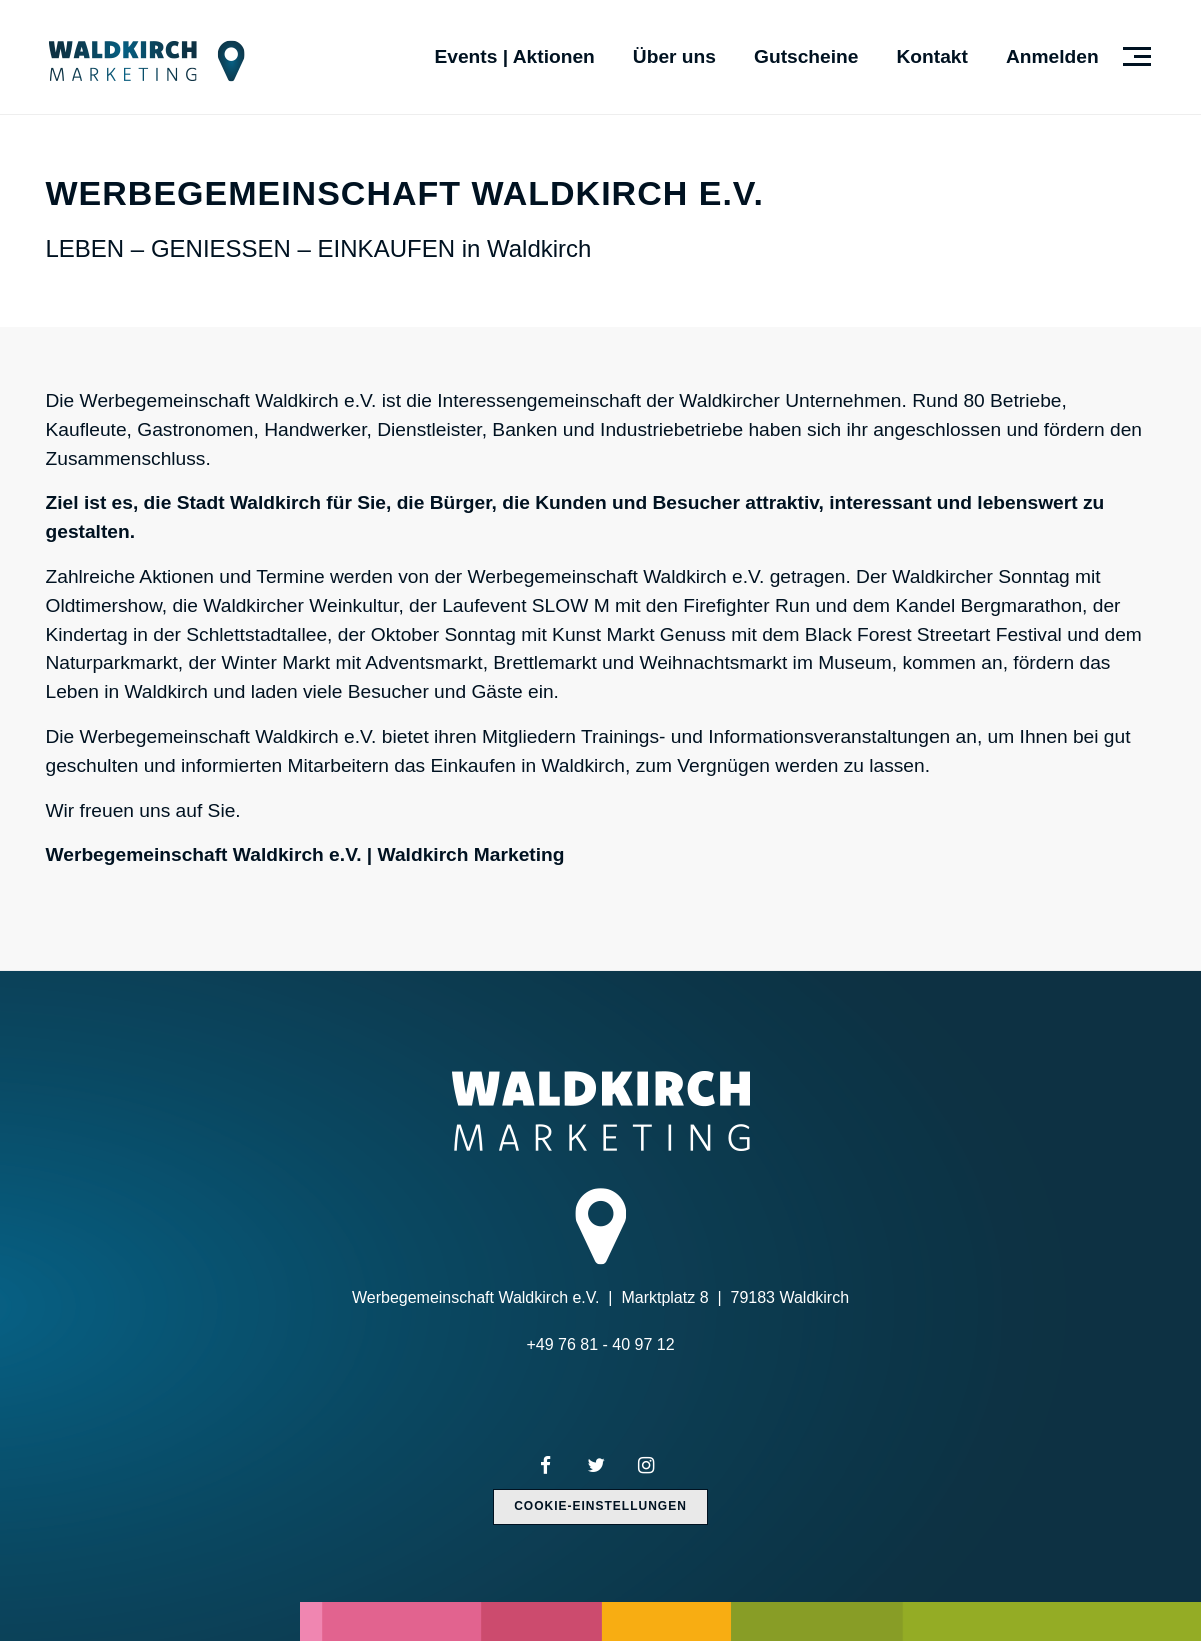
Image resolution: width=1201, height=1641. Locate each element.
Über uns (674, 56)
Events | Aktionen (514, 56)
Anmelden (1052, 56)
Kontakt (931, 56)
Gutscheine (806, 56)
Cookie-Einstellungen (600, 1506)
